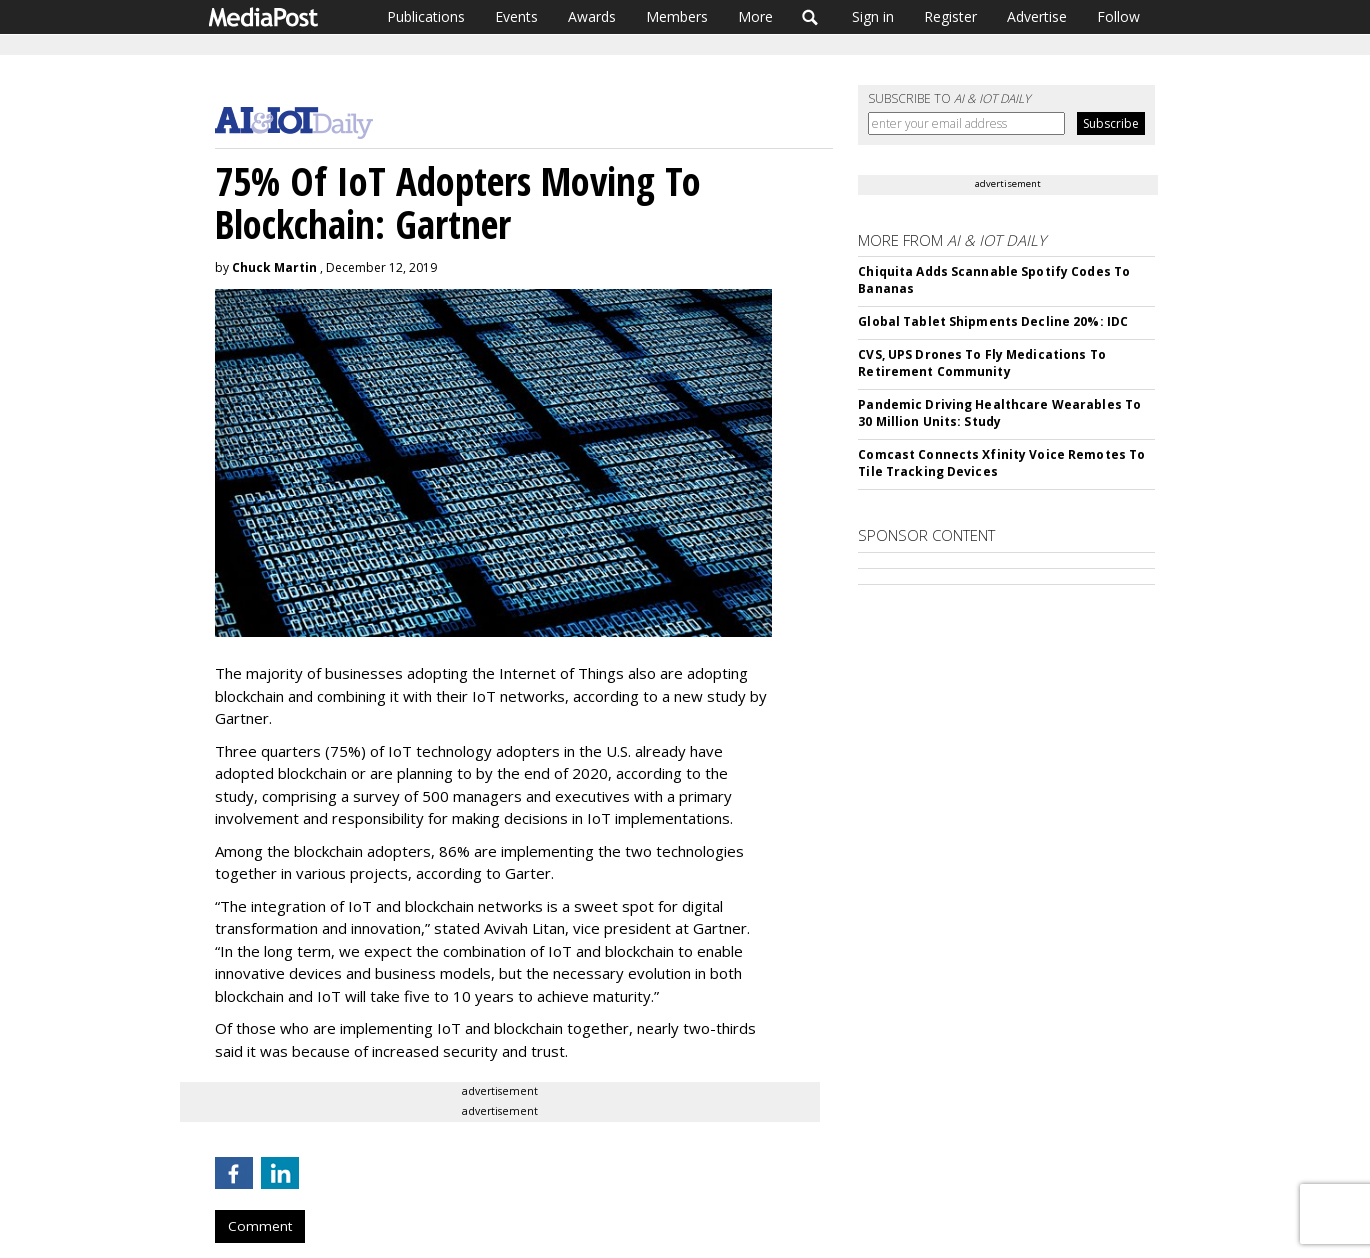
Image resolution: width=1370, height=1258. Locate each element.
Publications (426, 16)
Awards (592, 16)
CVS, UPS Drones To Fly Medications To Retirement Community (981, 363)
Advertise (1037, 16)
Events (516, 16)
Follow (1118, 16)
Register (950, 16)
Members (677, 16)
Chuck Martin (274, 267)
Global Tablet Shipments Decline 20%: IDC (993, 321)
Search (810, 17)
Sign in (873, 16)
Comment (260, 1226)
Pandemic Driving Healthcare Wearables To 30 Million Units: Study (999, 413)
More (755, 16)
